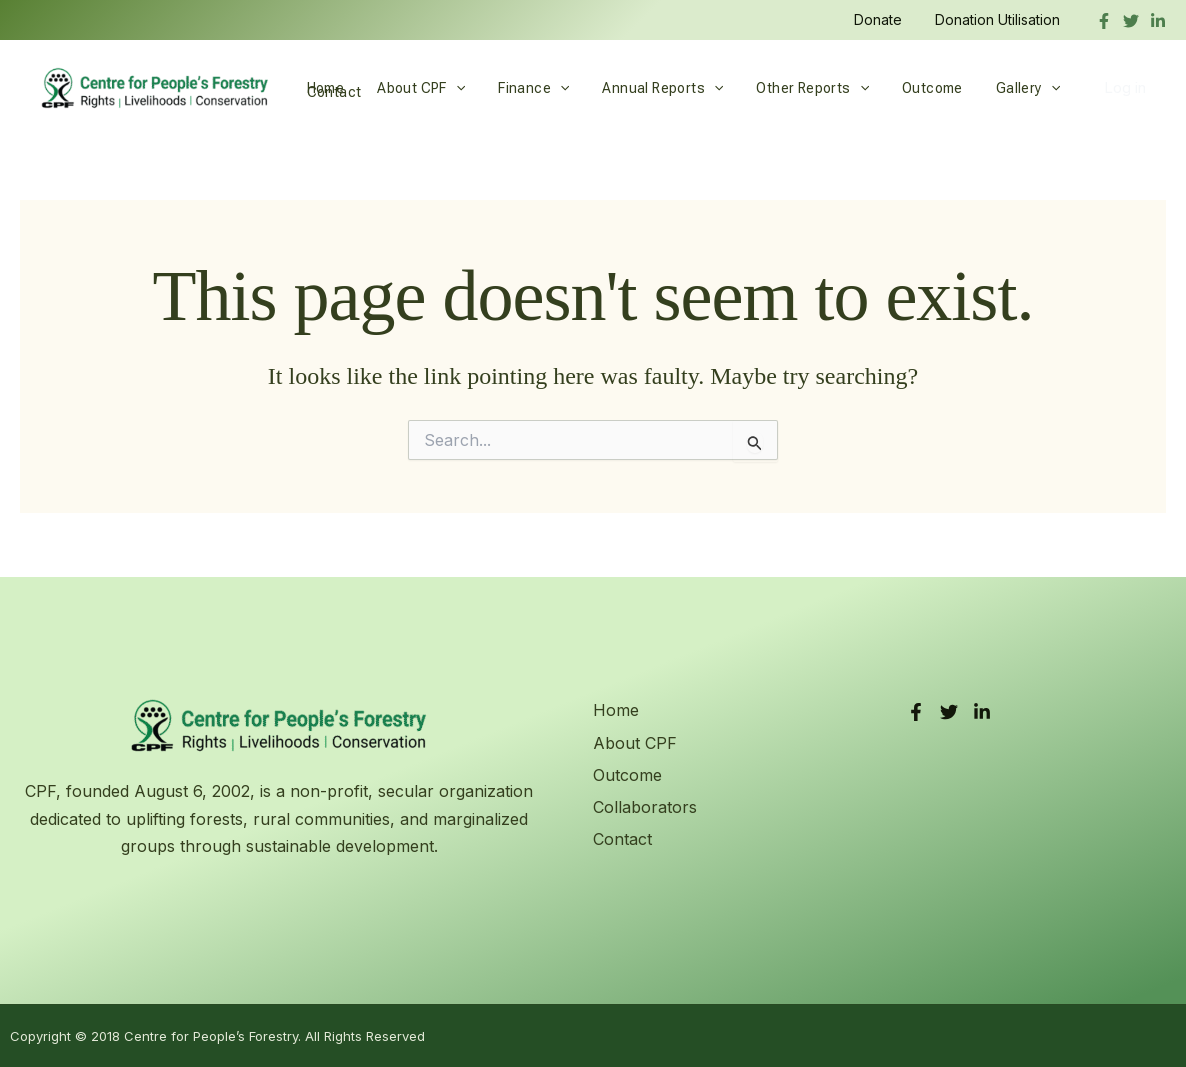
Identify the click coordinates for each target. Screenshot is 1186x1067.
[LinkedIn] (982, 712)
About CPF (635, 743)
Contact (622, 839)
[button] (448, 88)
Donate (885, 19)
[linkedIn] (1158, 21)
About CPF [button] (414, 88)
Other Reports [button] (790, 88)
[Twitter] (1131, 21)
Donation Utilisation (999, 19)
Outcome (904, 88)
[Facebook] (1104, 21)
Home (323, 88)
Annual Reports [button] (645, 88)
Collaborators (645, 807)
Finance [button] (521, 88)
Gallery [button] (995, 88)
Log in (1125, 87)
